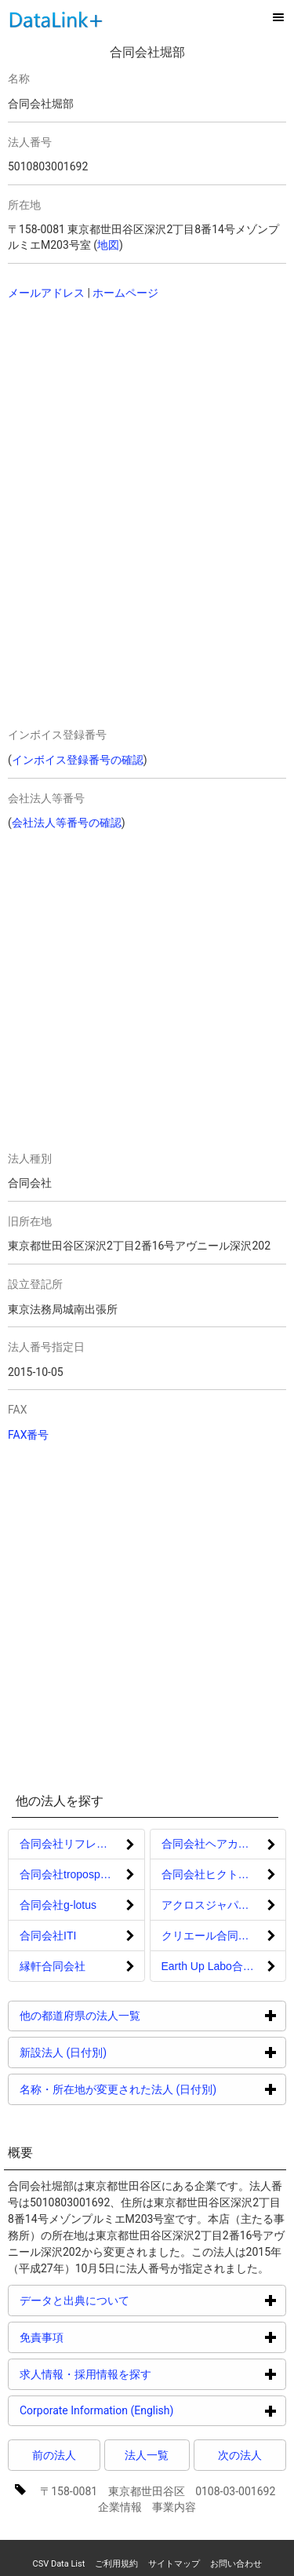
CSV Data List (58, 2564)
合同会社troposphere (71, 1874)
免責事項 (101, 2337)
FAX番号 (28, 1434)
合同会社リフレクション (80, 1843)
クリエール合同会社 (211, 1935)
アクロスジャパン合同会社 (224, 1905)
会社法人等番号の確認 (67, 822)
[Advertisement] (117, 414)
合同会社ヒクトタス (211, 1874)
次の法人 (240, 2455)
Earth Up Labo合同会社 (219, 1966)
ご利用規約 (116, 2564)
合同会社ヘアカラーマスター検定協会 (224, 1843)
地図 (108, 245)
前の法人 (54, 2455)
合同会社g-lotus (58, 1905)
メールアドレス (46, 292)
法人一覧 (147, 2455)
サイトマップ (174, 2564)
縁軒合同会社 (52, 1966)
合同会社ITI (48, 1935)
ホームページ (125, 292)
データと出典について (134, 2300)
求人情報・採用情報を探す (145, 2374)
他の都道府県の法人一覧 (139, 2015)
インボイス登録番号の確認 (77, 759)
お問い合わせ (236, 2564)
